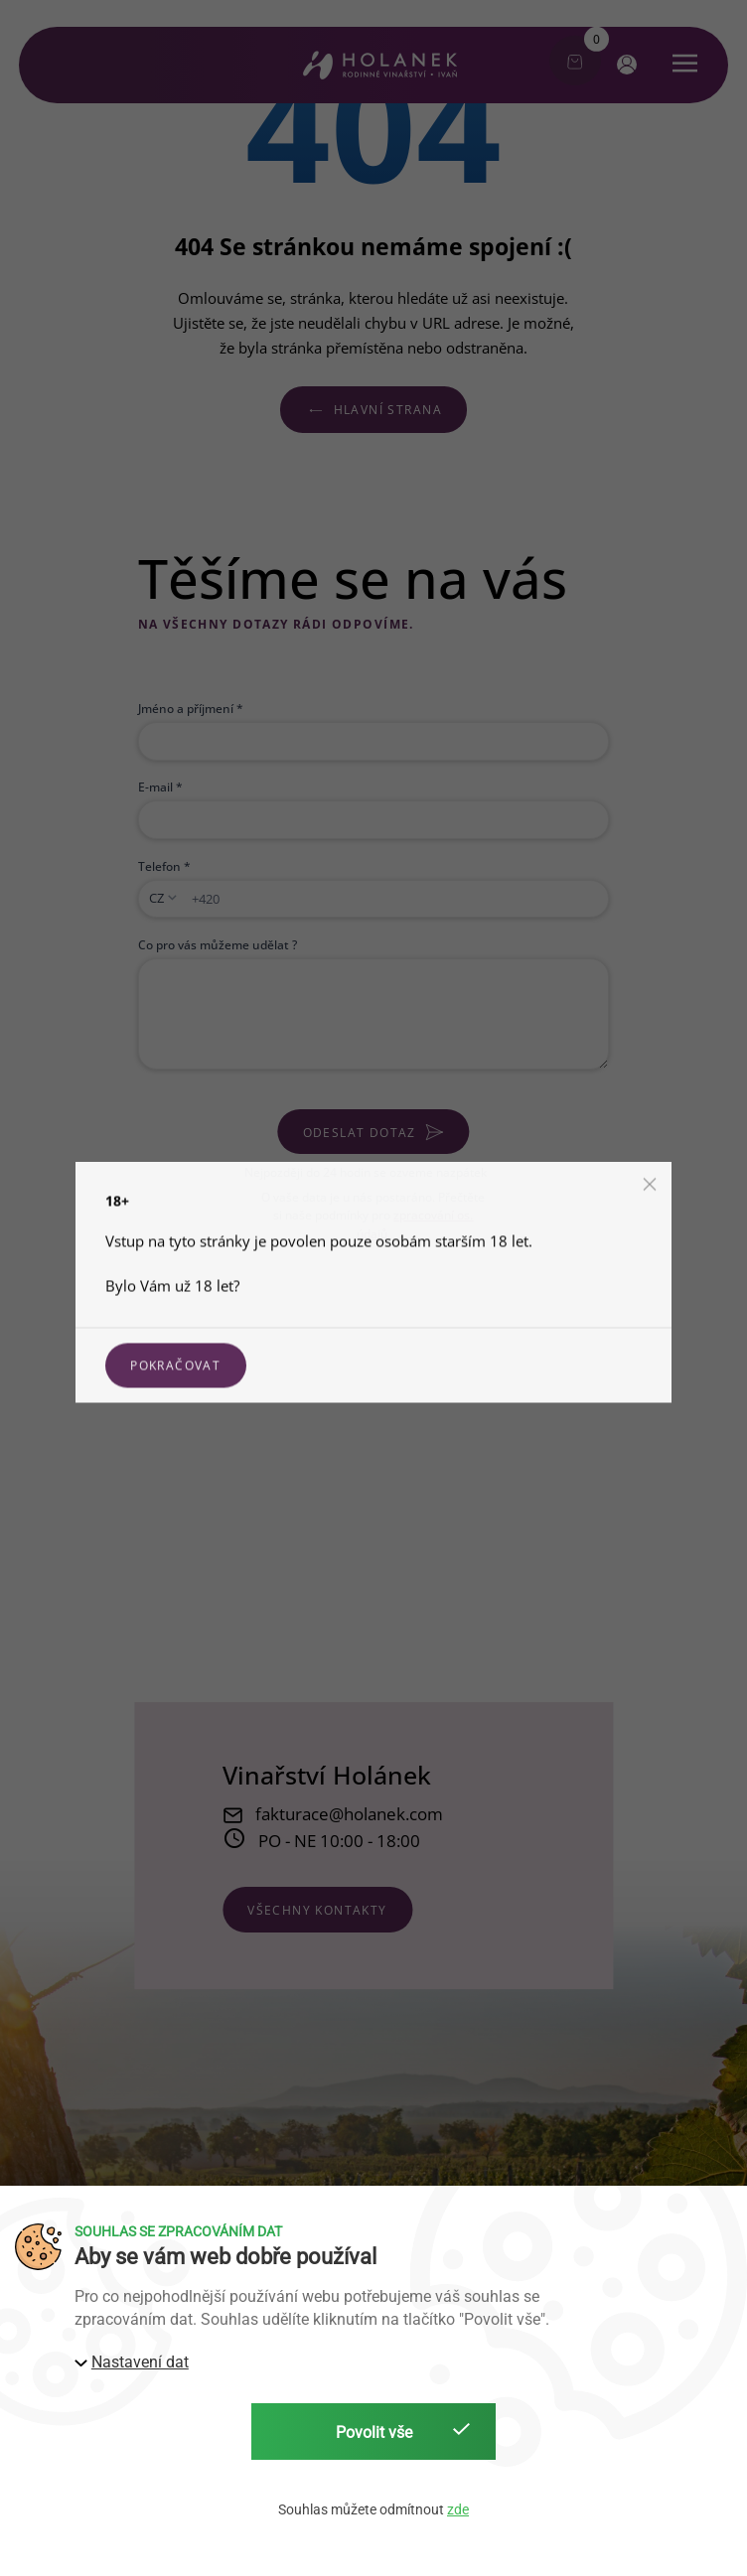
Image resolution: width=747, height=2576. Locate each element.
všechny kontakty (317, 1910)
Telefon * (164, 866)
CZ (156, 898)
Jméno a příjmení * (190, 708)
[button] (624, 63)
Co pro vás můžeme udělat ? (217, 944)
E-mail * (160, 786)
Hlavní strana (373, 409)
